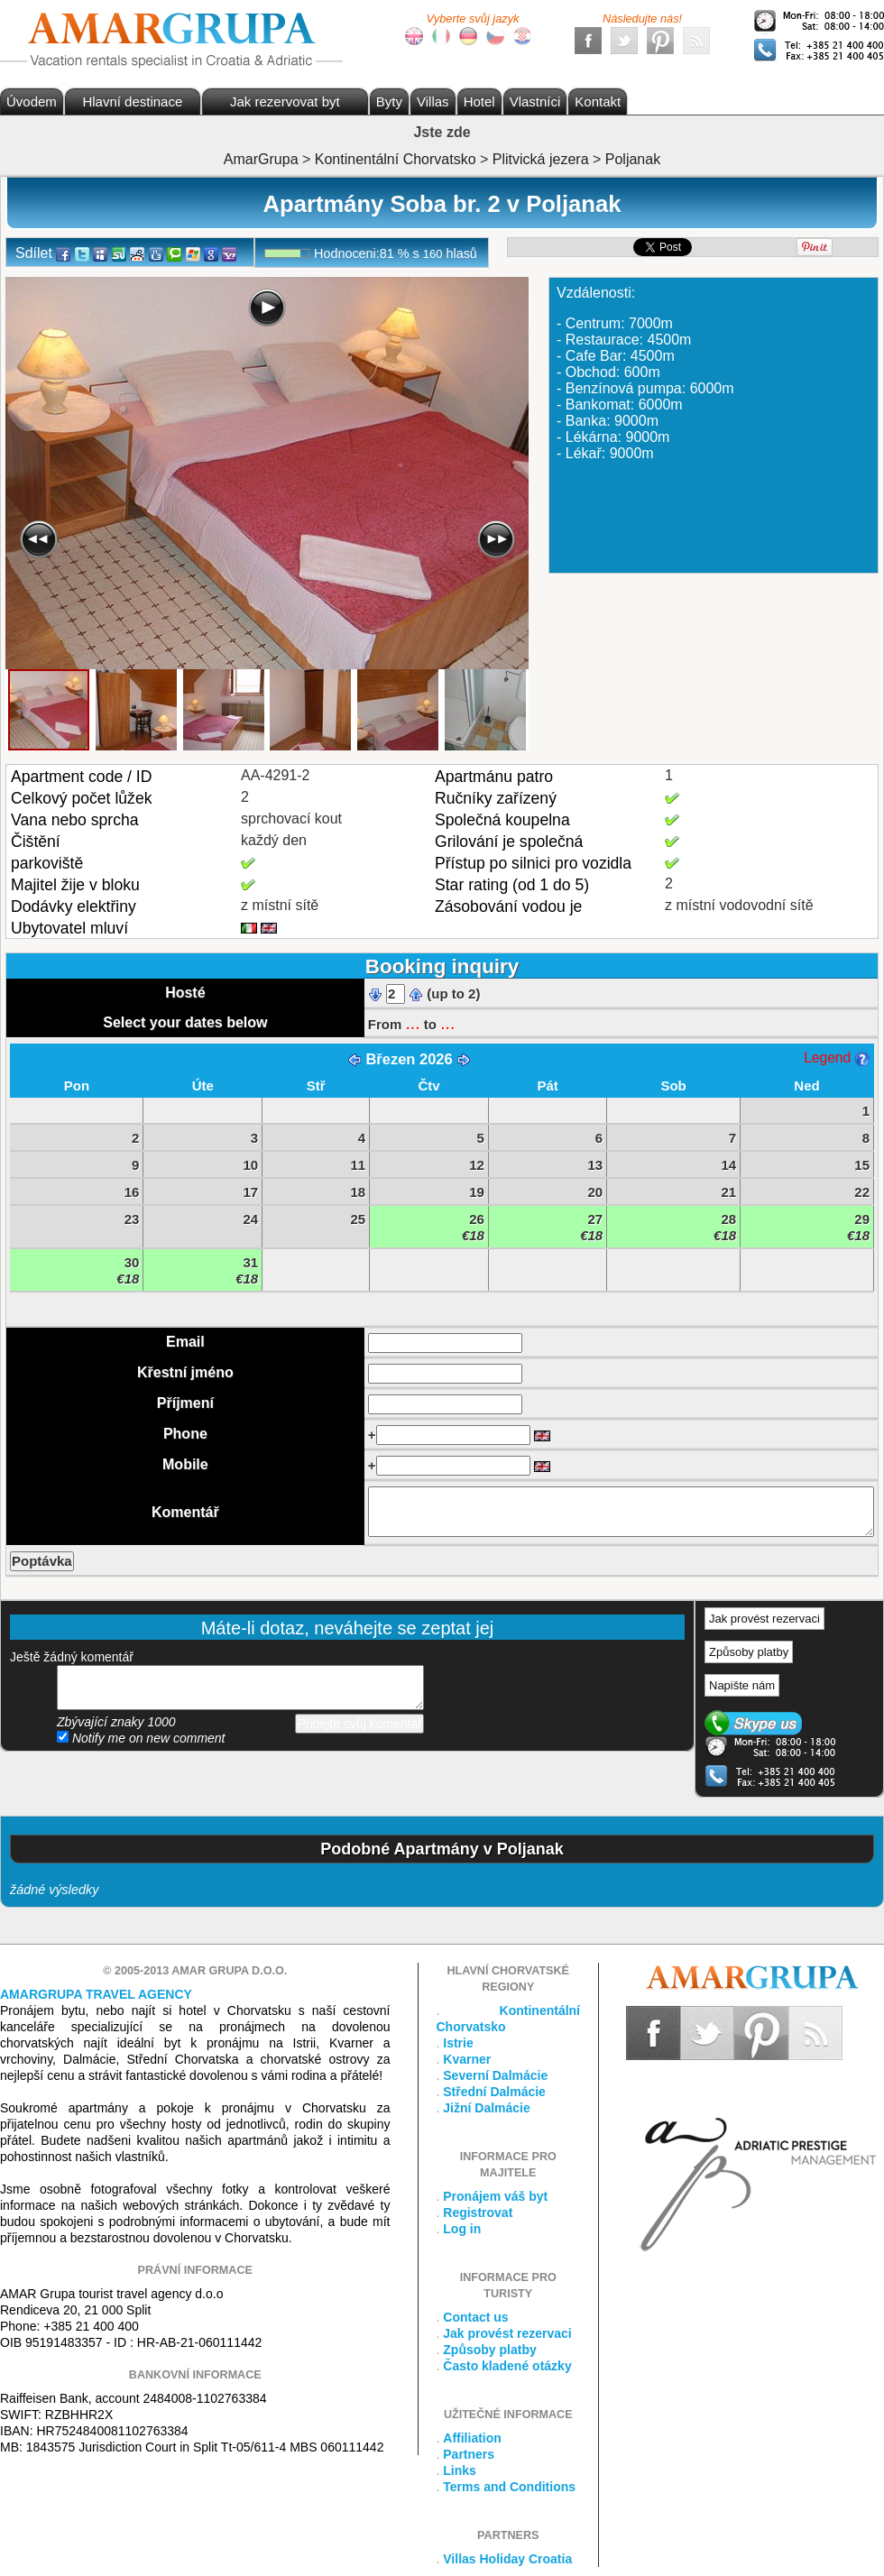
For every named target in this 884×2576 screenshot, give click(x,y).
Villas (433, 101)
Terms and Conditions (509, 2486)
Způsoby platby (748, 1652)
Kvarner (467, 2059)
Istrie (458, 2043)
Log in (462, 2229)
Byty (389, 101)
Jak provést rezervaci (764, 1618)
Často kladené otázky (507, 2366)
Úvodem (31, 101)
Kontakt (598, 101)
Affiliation (472, 2438)
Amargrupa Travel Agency (96, 1994)
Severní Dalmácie (495, 2075)
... (412, 1023)
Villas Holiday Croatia (507, 2559)
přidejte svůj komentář (240, 1687)
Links (459, 2470)
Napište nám (742, 1685)
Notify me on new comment (141, 1738)
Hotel (479, 101)
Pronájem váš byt (495, 2196)
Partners (468, 2454)
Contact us (475, 2317)
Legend (836, 1057)
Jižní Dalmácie (486, 2108)
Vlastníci (535, 101)
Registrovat (477, 2212)
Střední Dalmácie (494, 2091)
